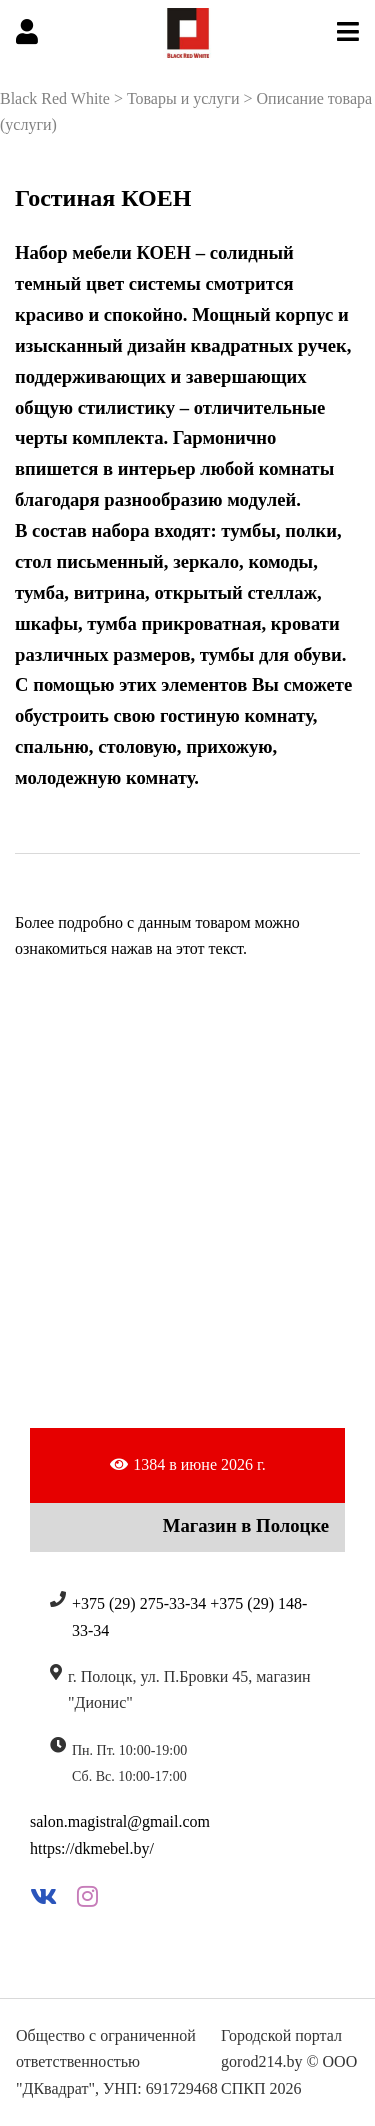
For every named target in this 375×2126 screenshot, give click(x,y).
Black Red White (55, 98)
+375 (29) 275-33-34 (139, 1603)
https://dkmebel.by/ (92, 1848)
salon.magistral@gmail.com (120, 1821)
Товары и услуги (183, 98)
